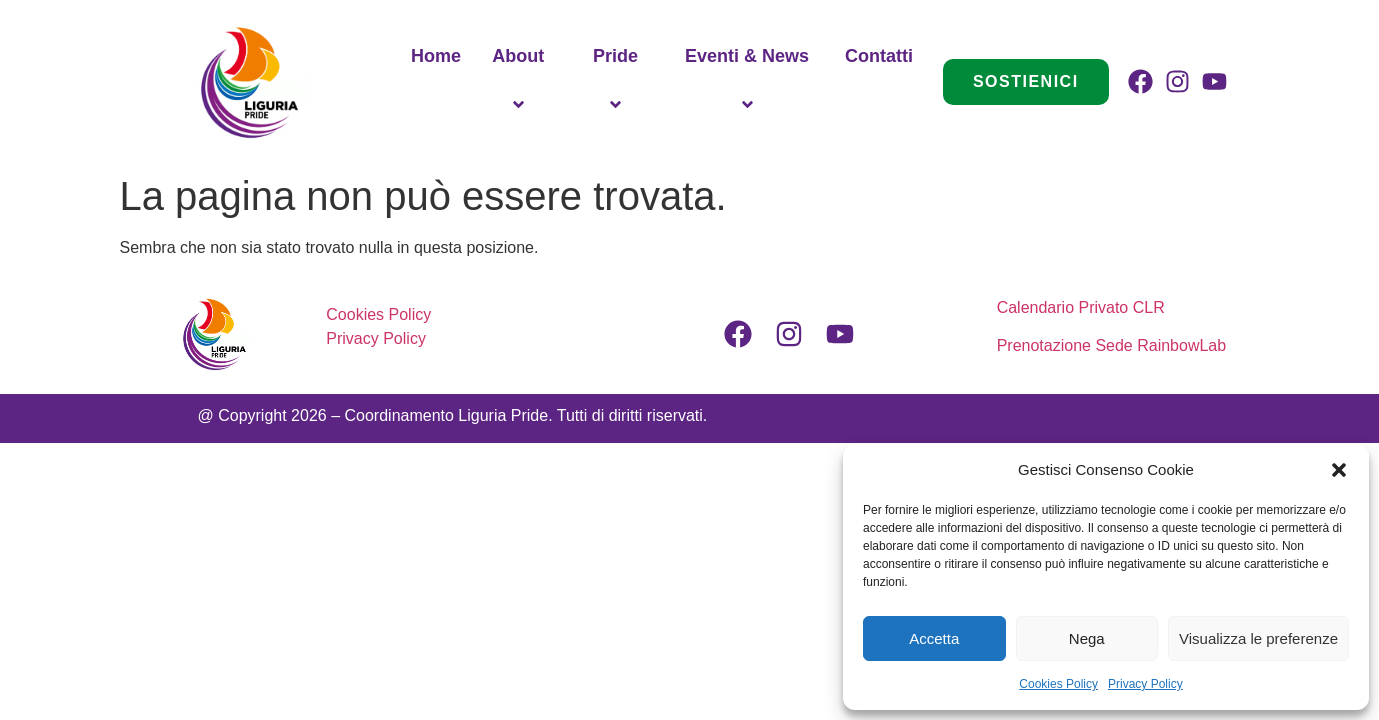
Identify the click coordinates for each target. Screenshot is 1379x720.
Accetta (934, 638)
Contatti (879, 56)
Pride (618, 82)
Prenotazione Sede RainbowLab (1112, 345)
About (521, 82)
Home (436, 56)
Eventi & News (750, 82)
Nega (1087, 638)
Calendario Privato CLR (1083, 307)
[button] (1339, 470)
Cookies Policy (1058, 684)
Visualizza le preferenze (1258, 638)
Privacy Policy (1145, 684)
